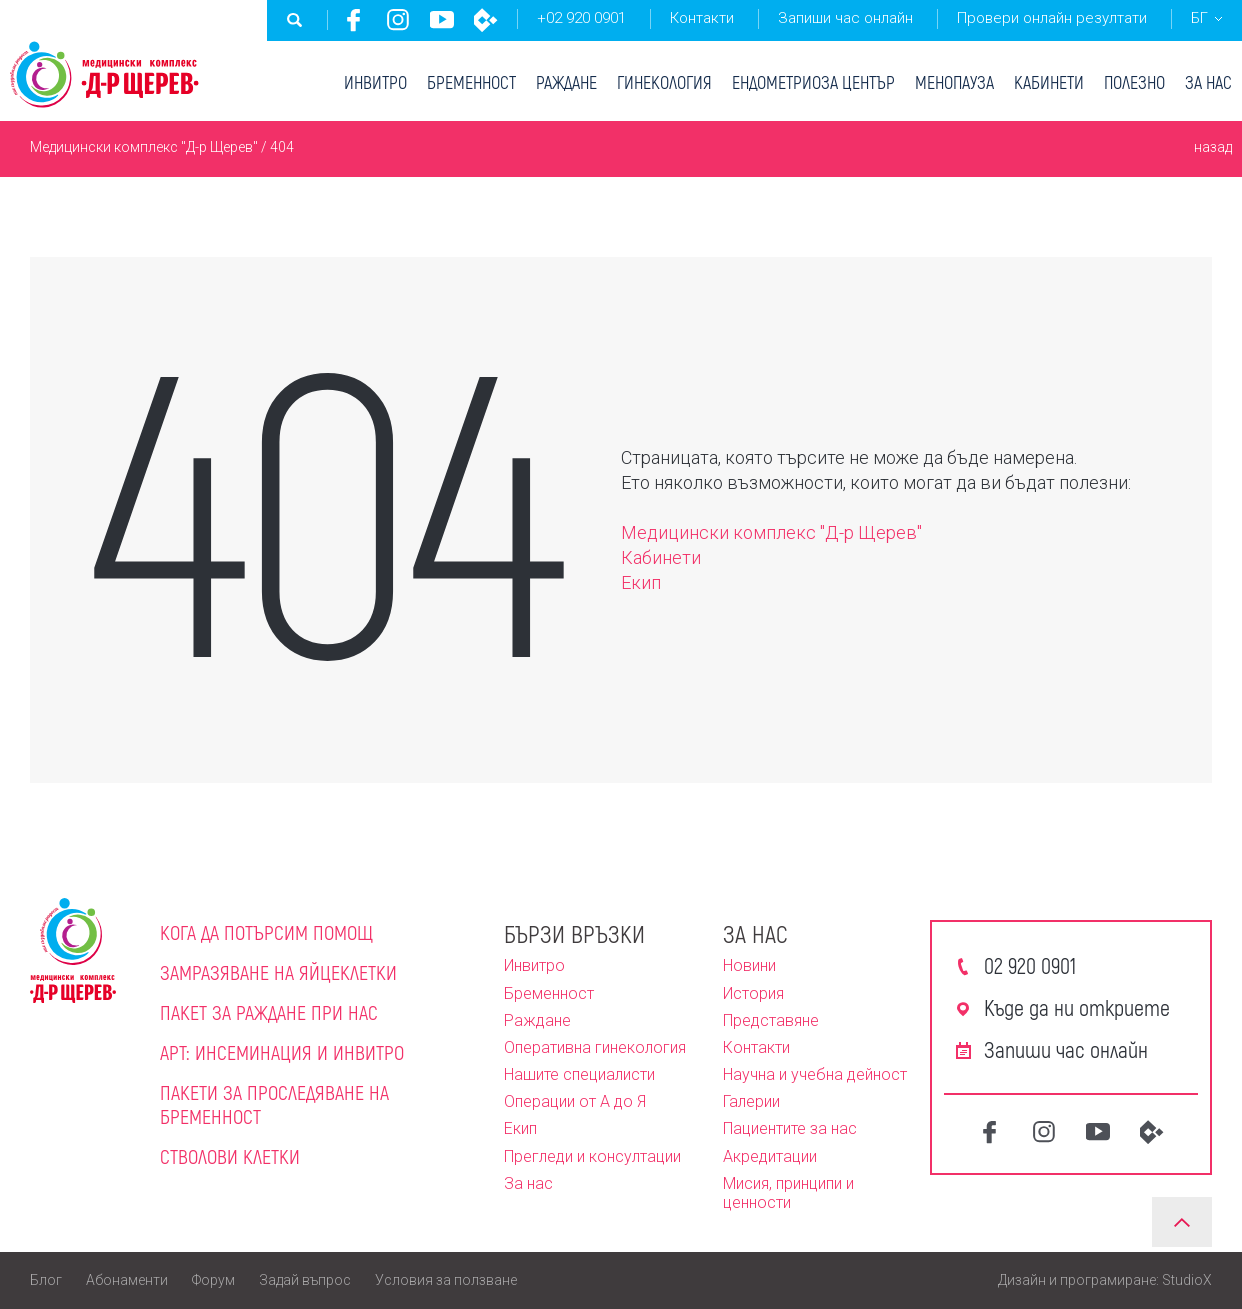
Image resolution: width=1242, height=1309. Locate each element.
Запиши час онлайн (845, 18)
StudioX (1187, 1280)
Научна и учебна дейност (815, 1074)
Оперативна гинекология (595, 1047)
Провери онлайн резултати (1052, 18)
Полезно (1134, 82)
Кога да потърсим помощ (266, 932)
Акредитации (770, 1156)
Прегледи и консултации (592, 1156)
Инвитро (375, 82)
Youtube (442, 20)
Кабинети (1049, 82)
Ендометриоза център (813, 82)
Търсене (295, 20)
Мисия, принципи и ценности (788, 1193)
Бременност (471, 82)
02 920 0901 (1030, 965)
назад (1213, 147)
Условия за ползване (446, 1280)
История (753, 993)
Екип (641, 582)
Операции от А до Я (575, 1101)
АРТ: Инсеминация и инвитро (282, 1052)
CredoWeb (486, 20)
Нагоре (1182, 1222)
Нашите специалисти (579, 1074)
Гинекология (664, 82)
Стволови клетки (230, 1156)
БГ (1199, 18)
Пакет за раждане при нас (269, 1012)
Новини (749, 965)
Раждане (566, 82)
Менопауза (954, 82)
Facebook (354, 20)
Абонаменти (127, 1280)
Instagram (398, 20)
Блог (46, 1280)
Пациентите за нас (790, 1128)
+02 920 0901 (581, 18)
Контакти (702, 18)
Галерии (751, 1101)
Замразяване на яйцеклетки (278, 972)
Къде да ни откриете (1077, 1007)
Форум (213, 1280)
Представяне (771, 1020)
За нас (1208, 82)
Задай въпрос (305, 1280)
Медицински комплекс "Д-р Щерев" (144, 147)
